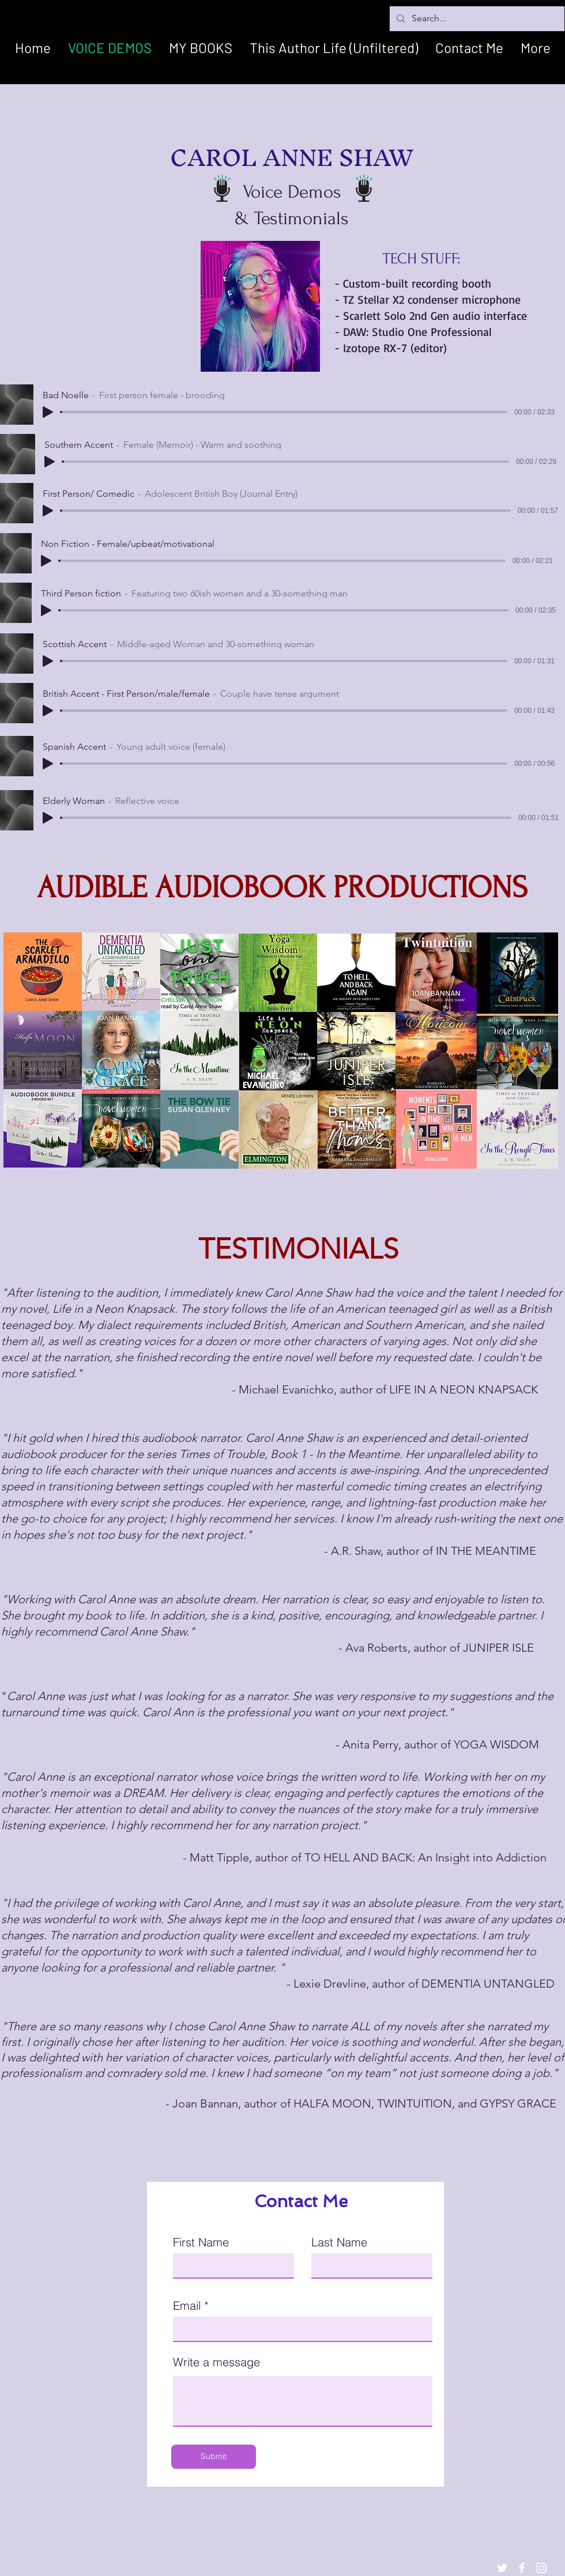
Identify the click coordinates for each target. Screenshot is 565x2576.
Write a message (216, 2362)
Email (187, 2305)
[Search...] (476, 18)
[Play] (48, 412)
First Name (201, 2242)
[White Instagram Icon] (541, 2568)
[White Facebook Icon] (522, 2568)
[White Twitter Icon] (502, 2568)
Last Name (339, 2242)
